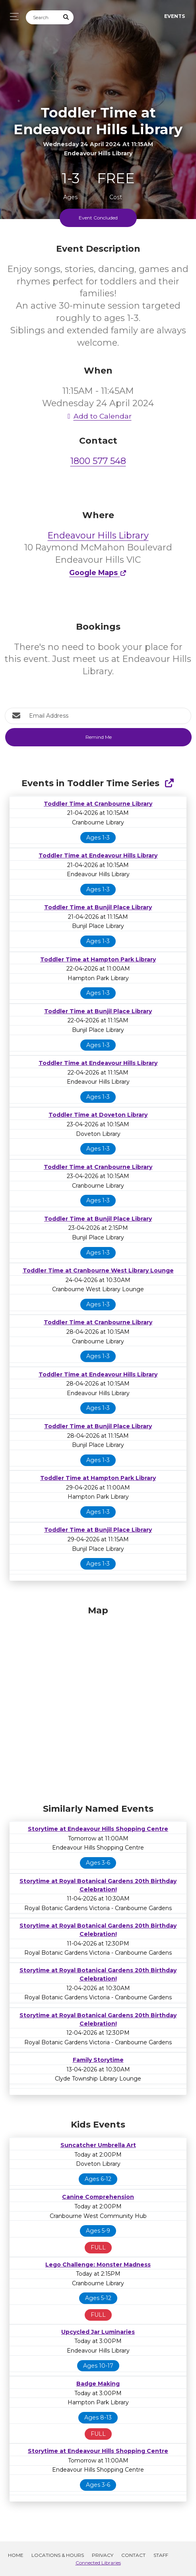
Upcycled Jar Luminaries (98, 2331)
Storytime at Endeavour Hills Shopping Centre (98, 1828)
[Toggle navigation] (12, 16)
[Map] (98, 1702)
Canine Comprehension (98, 2196)
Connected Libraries (98, 2563)
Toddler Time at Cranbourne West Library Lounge (98, 1270)
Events (174, 16)
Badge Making (98, 2383)
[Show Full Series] (169, 783)
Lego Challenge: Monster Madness (98, 2264)
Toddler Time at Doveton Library (98, 1114)
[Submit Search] (66, 17)
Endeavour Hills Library (98, 535)
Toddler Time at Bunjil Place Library (98, 907)
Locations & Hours (57, 2555)
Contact (133, 2555)
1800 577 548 (98, 461)
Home (15, 2555)
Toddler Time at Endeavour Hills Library (98, 855)
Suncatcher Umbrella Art (98, 2145)
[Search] (42, 17)
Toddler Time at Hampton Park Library (98, 959)
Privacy (102, 2555)
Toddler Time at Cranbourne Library (98, 803)
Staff (160, 2555)
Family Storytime (98, 2059)
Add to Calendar (98, 416)
